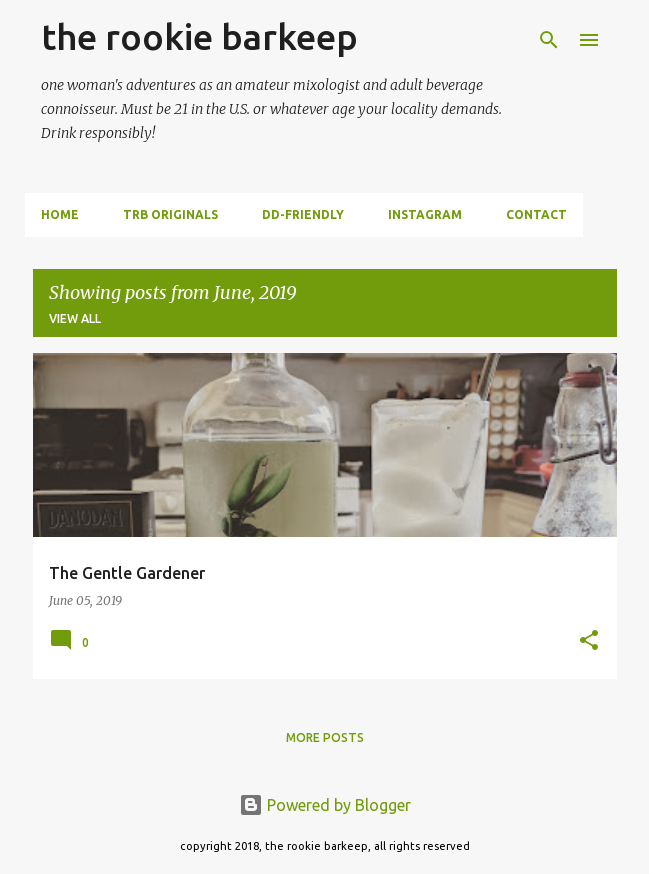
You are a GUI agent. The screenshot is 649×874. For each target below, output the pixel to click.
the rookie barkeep (199, 36)
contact (536, 214)
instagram (425, 214)
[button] (589, 641)
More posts (325, 737)
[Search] (549, 40)
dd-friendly (303, 214)
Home (60, 214)
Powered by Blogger (325, 805)
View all (75, 318)
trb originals (170, 214)
